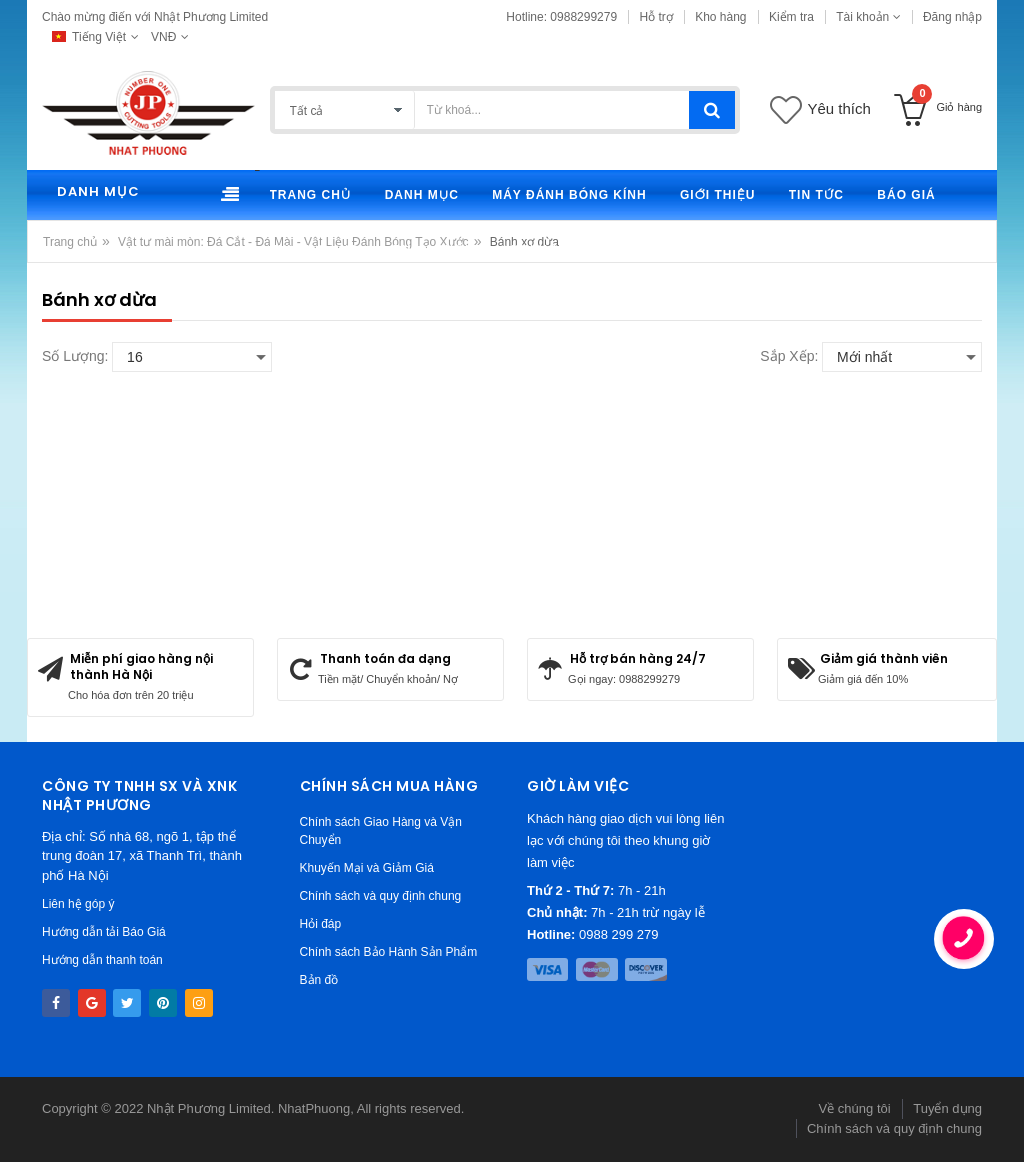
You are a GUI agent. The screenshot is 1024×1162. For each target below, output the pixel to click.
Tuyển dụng (947, 1108)
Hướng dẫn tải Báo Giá (104, 932)
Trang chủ (70, 242)
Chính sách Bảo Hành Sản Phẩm (389, 952)
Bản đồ (319, 980)
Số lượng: (75, 356)
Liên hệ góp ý (78, 904)
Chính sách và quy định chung (381, 896)
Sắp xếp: (789, 356)
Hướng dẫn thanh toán (102, 960)
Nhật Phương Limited (209, 1108)
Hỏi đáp (321, 924)
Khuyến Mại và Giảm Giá (367, 868)
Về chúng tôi (855, 1108)
